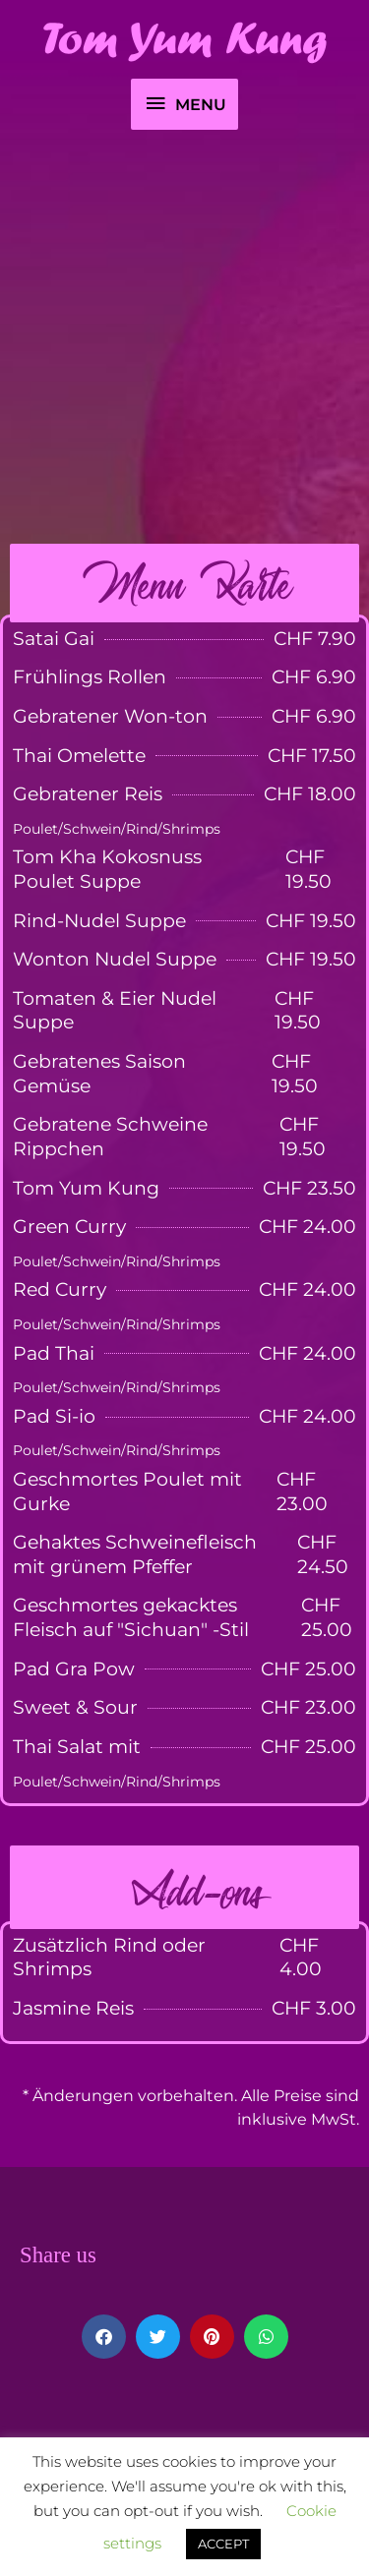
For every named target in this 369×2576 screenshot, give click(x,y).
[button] (104, 2336)
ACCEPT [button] (223, 2543)
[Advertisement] (184, 339)
